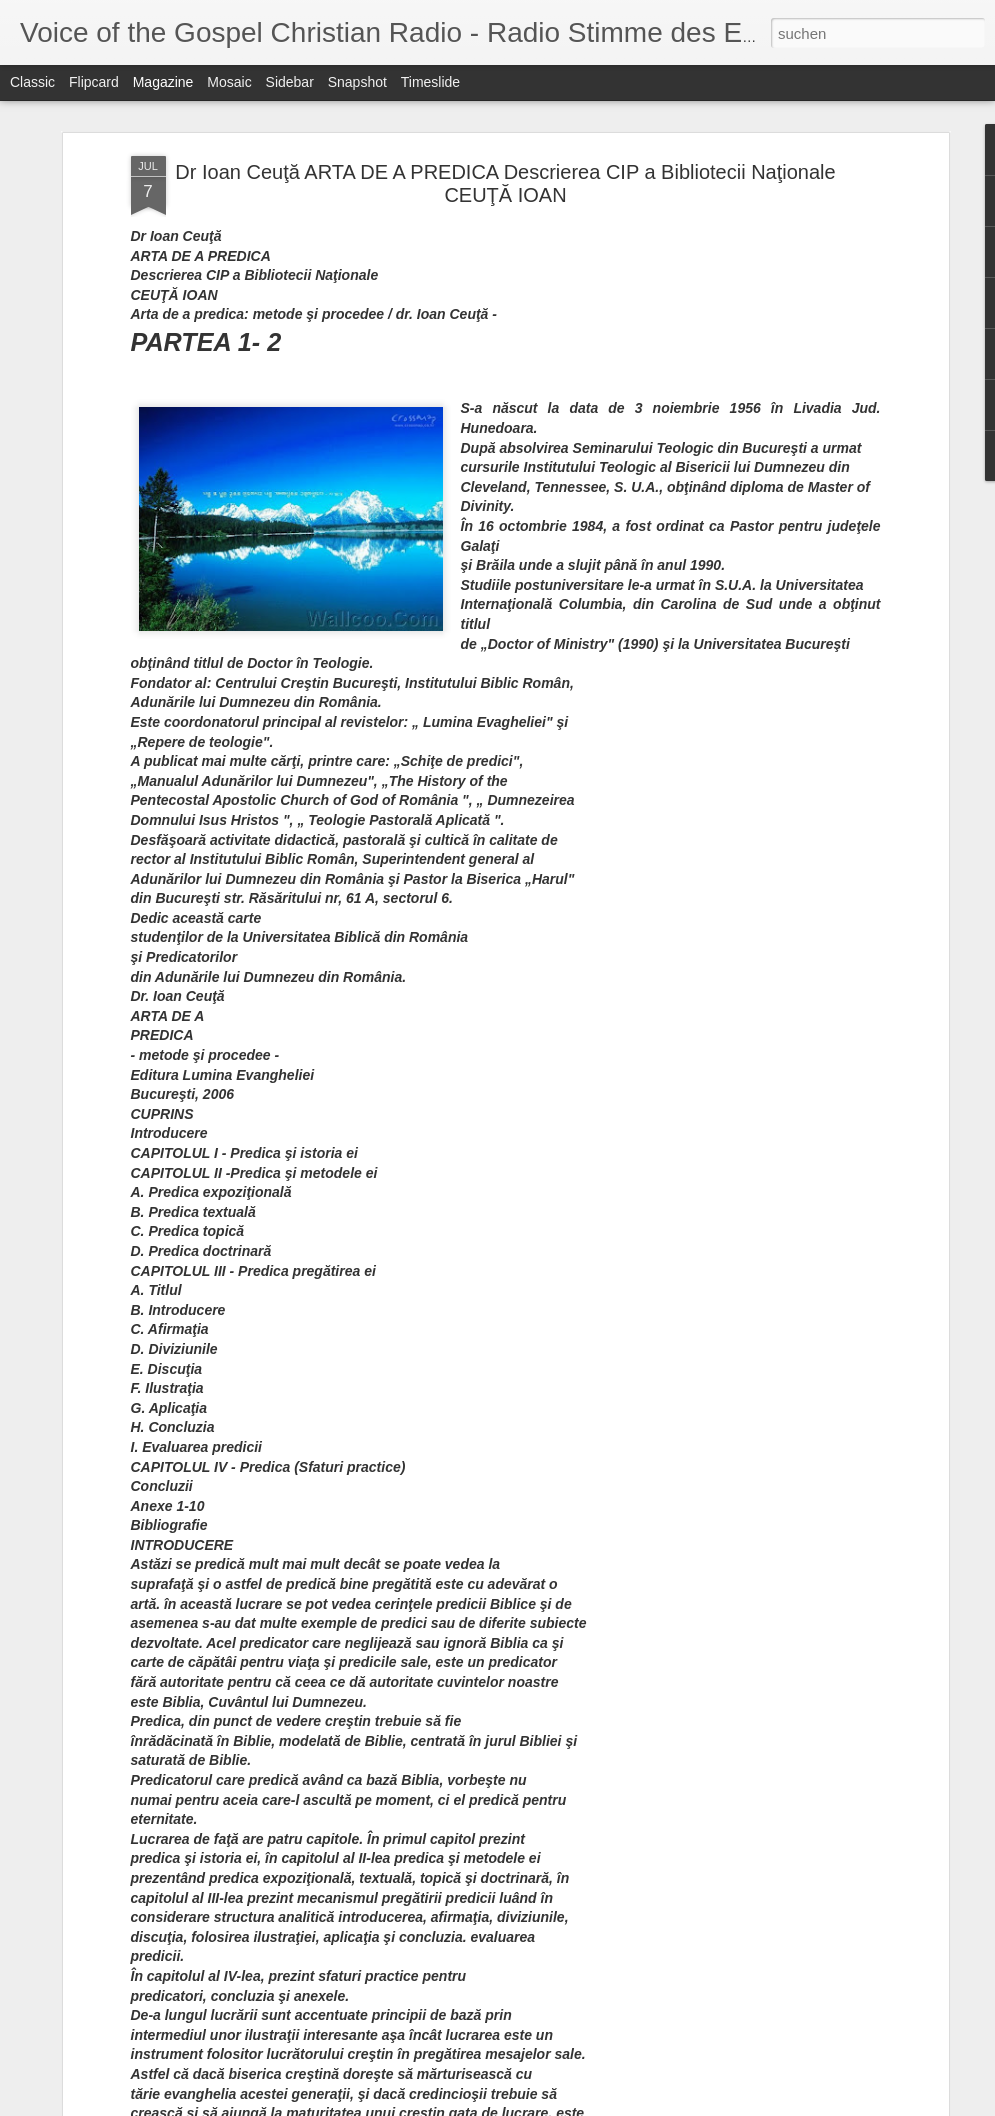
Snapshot (357, 82)
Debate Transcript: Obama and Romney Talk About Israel (867, 807)
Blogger (838, 2105)
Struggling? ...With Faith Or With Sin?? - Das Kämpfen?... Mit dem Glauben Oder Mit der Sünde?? (402, 825)
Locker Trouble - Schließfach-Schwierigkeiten (469, 1185)
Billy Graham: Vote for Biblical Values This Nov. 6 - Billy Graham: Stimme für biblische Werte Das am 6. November (493, 1430)
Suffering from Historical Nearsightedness (456, 958)
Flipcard (94, 82)
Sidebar (290, 82)
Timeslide (430, 82)
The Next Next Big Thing (396, 1866)
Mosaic (229, 82)
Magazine (163, 82)
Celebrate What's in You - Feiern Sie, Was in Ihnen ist (499, 1639)
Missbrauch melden (910, 2105)
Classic (32, 82)
